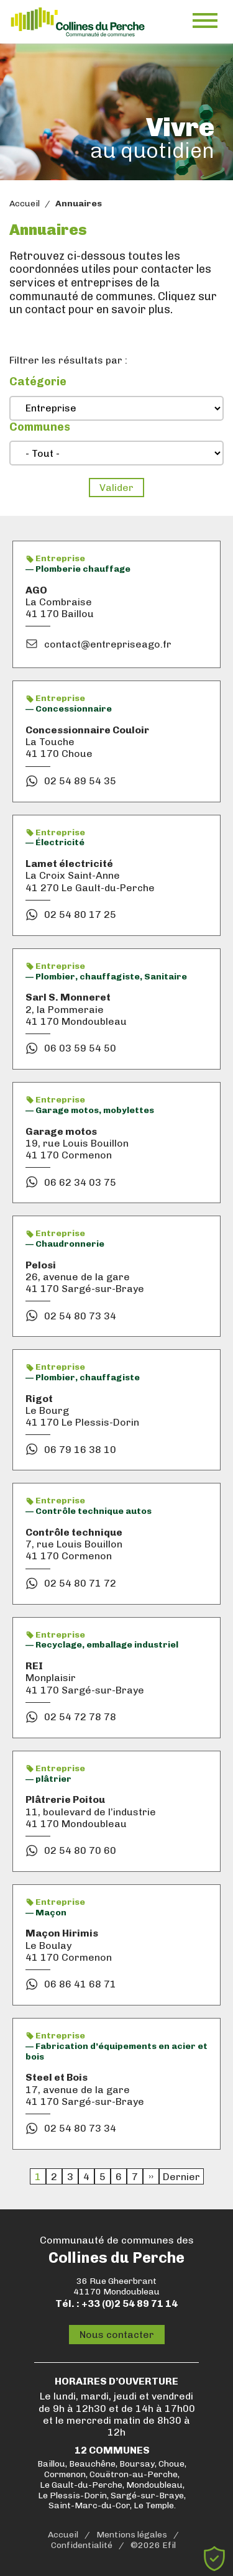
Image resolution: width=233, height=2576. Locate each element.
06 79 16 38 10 (80, 1449)
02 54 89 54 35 (80, 781)
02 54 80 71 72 (80, 1583)
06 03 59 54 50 (80, 1048)
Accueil (24, 204)
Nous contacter (117, 2334)
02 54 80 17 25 (80, 914)
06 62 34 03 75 (80, 1182)
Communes (39, 427)
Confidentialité (81, 2546)
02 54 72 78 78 (80, 1717)
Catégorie (37, 381)
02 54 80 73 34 (80, 1316)
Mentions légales (131, 2535)
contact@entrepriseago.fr (107, 644)
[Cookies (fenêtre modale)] (214, 2558)
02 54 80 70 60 (80, 1850)
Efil (169, 2546)
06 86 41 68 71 (80, 1984)
